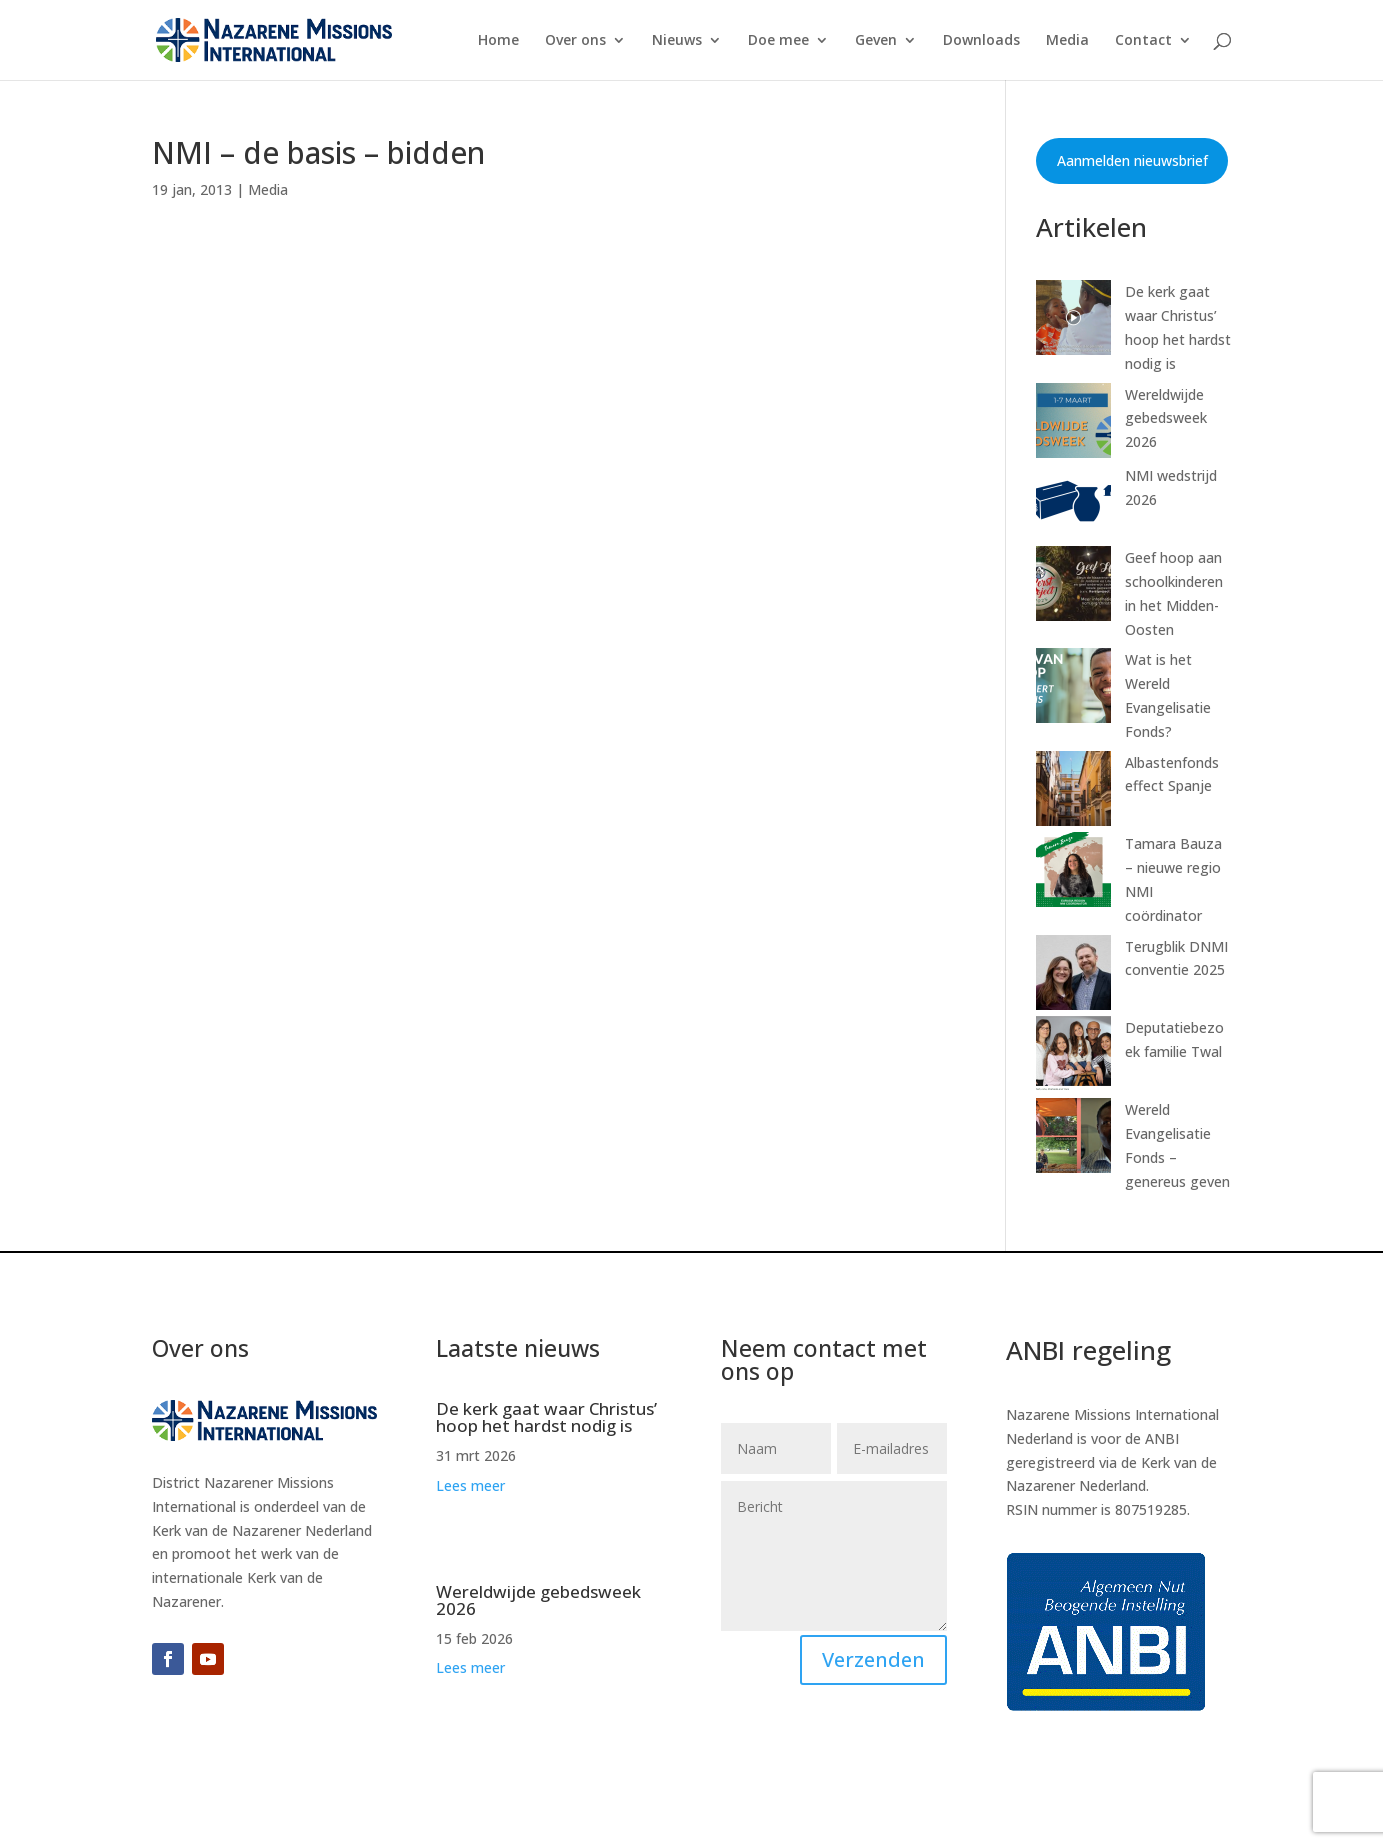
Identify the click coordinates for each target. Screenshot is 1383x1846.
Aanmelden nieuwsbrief (1132, 160)
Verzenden (873, 1659)
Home (498, 41)
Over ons (575, 41)
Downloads (981, 41)
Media (1067, 41)
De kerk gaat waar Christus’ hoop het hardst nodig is (546, 1417)
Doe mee (778, 41)
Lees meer (470, 1485)
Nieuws (677, 41)
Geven (876, 41)
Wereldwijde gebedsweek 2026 (1166, 418)
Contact (1143, 41)
